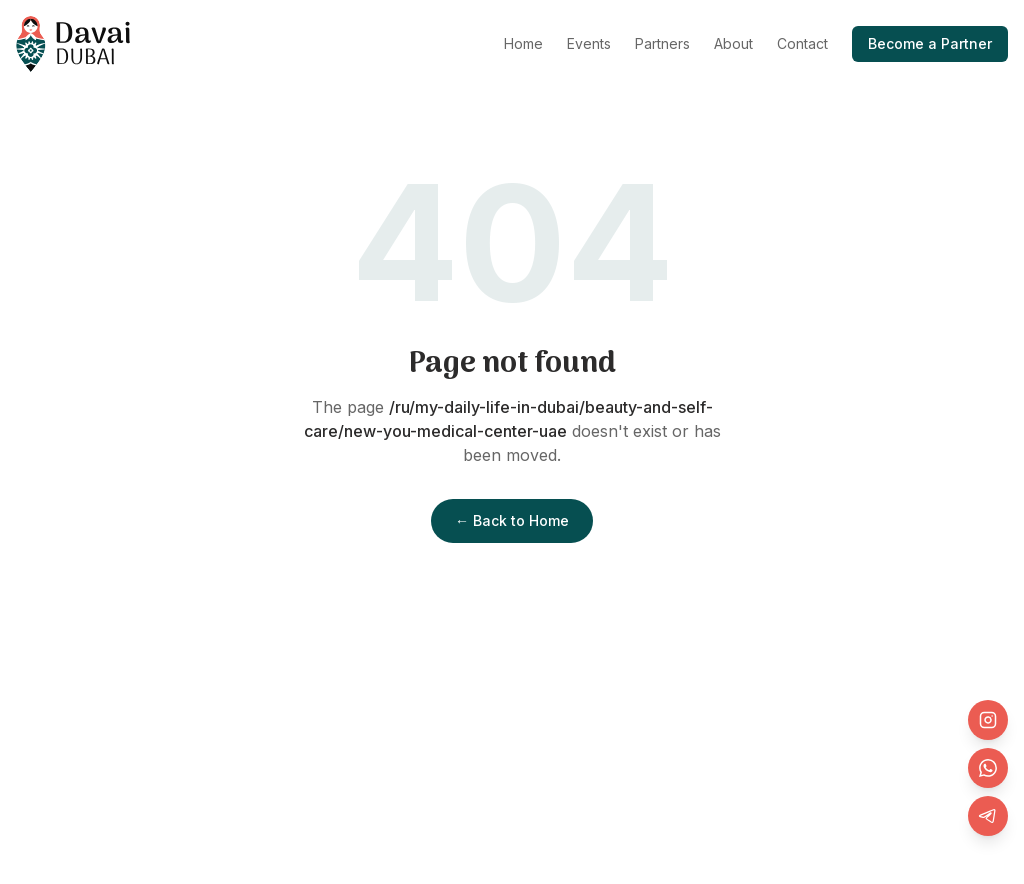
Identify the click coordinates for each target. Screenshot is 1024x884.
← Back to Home (512, 520)
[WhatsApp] (988, 768)
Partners (662, 43)
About (733, 43)
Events (589, 43)
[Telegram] (988, 816)
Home (523, 43)
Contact (802, 43)
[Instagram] (988, 720)
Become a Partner (930, 43)
